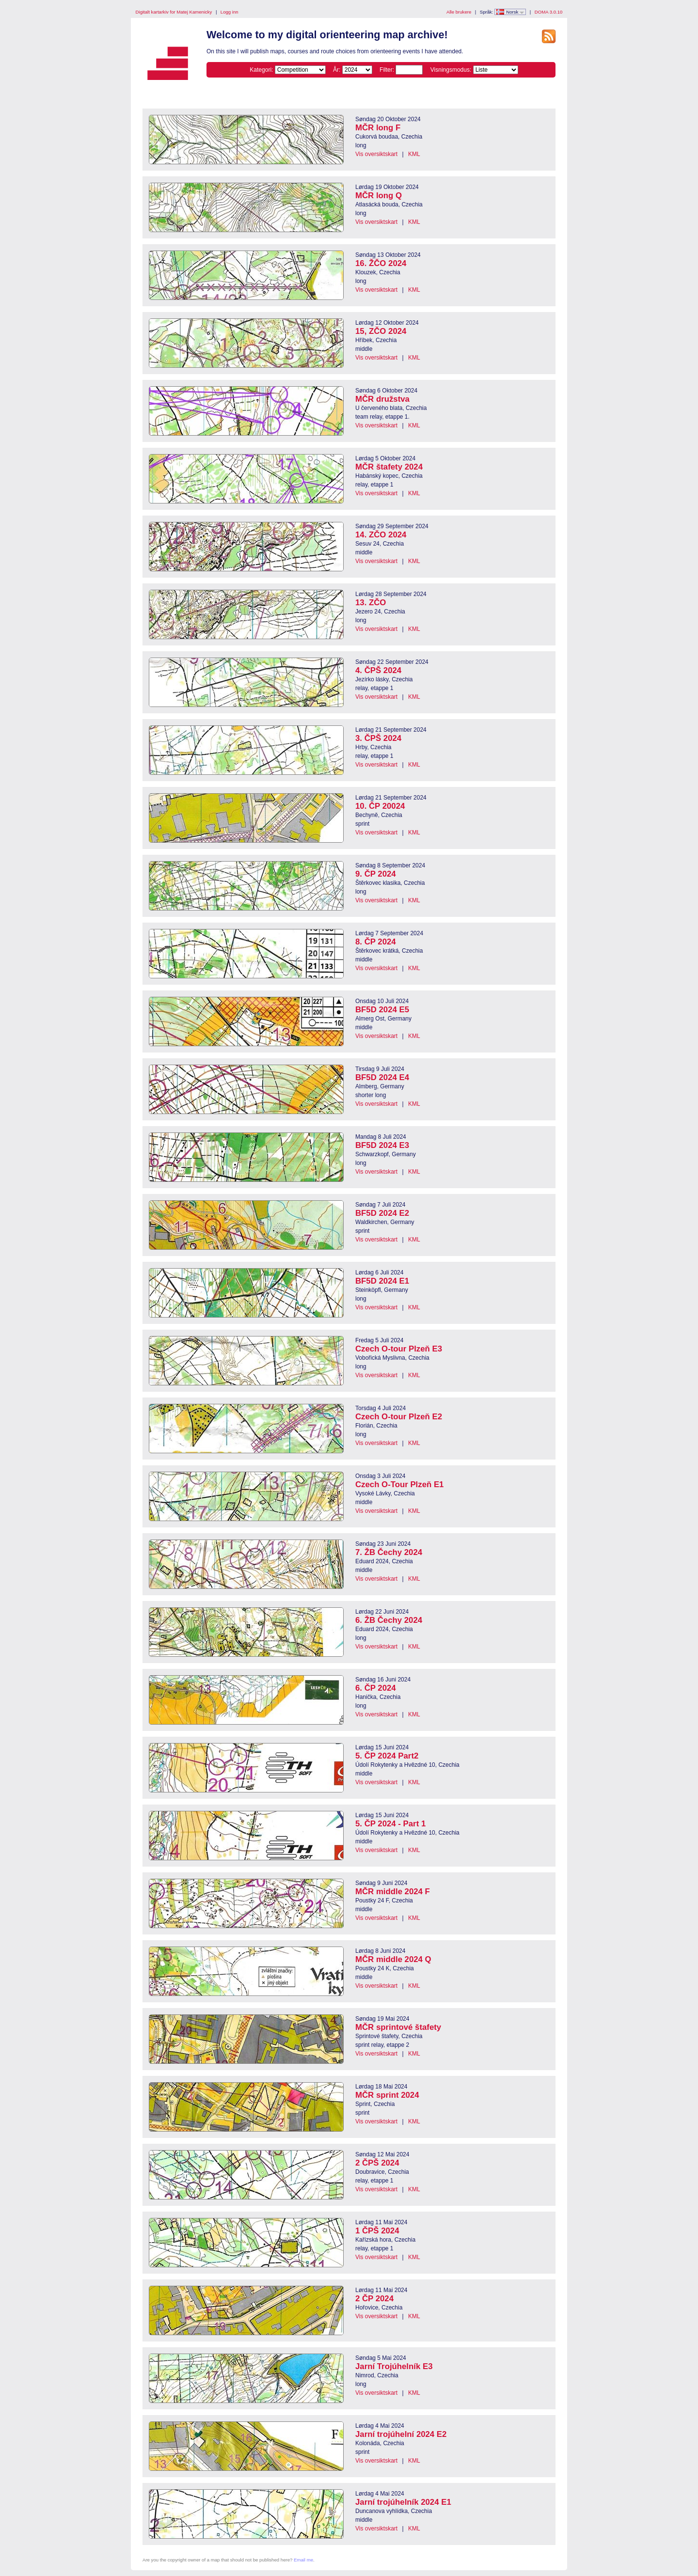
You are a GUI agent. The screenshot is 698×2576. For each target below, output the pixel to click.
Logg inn (229, 12)
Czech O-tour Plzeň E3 (398, 1348)
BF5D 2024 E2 (382, 1213)
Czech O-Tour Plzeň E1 (399, 1484)
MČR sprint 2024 (387, 2095)
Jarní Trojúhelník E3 (393, 2366)
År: (336, 69)
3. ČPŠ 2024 (378, 738)
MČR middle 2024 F (392, 1891)
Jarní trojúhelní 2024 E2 (400, 2434)
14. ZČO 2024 (380, 534)
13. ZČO (370, 602)
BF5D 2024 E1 (382, 1281)
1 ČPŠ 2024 (377, 2230)
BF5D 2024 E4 (382, 1077)
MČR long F (377, 127)
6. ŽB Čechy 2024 (388, 1620)
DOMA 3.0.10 (549, 12)
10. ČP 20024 (380, 806)
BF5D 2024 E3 (382, 1145)
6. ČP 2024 (375, 1688)
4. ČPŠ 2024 (378, 670)
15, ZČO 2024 (380, 331)
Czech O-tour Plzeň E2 (398, 1416)
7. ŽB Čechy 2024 (388, 1552)
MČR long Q (378, 195)
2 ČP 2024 (374, 2298)
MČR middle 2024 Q (393, 1959)
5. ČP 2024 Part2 (386, 1755)
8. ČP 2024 (375, 941)
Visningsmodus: (451, 69)
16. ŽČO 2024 (380, 263)
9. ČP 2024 (375, 874)
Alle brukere (458, 12)
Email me (303, 2559)
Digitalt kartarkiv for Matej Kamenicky (174, 12)
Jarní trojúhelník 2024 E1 (403, 2502)
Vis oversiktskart (376, 154)
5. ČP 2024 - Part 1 (390, 1823)
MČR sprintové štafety (398, 2027)
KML (414, 154)
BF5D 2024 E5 (382, 1009)
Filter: (387, 69)
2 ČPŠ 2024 (377, 2163)
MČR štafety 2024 (389, 466)
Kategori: (261, 69)
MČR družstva (382, 399)
